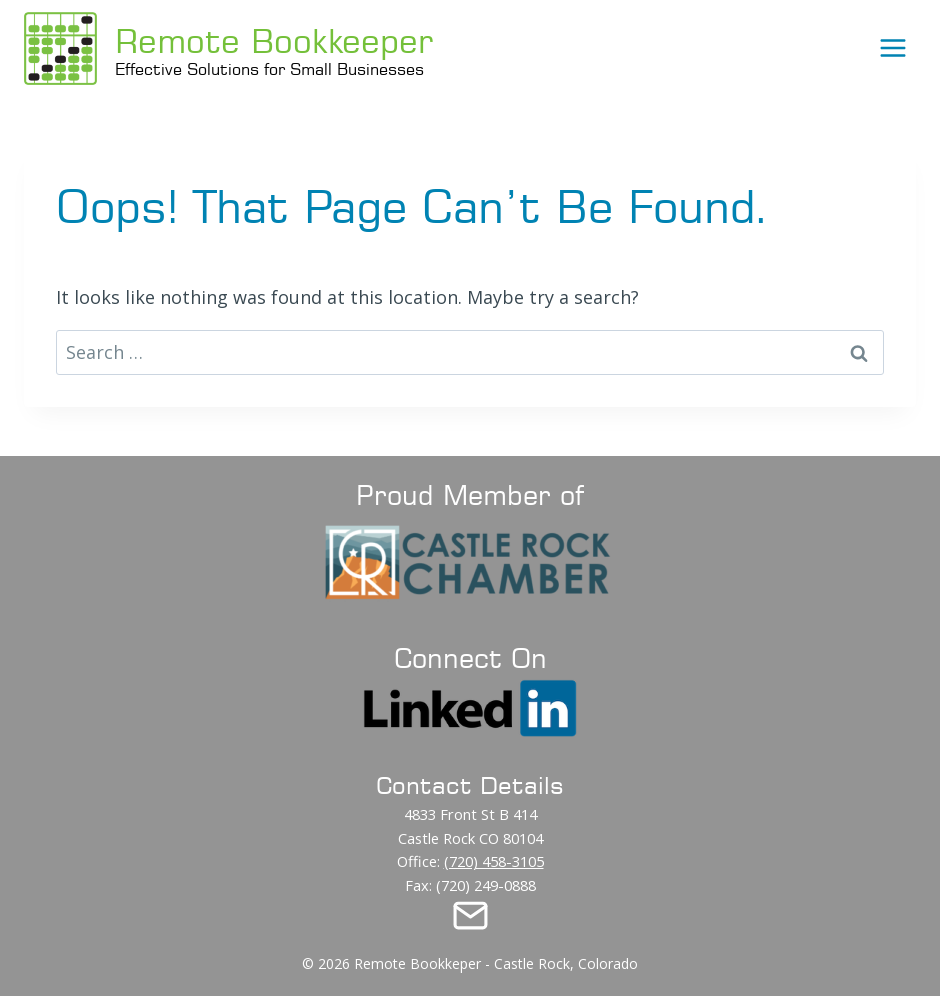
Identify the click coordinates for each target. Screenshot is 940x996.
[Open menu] (892, 47)
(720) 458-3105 (494, 861)
